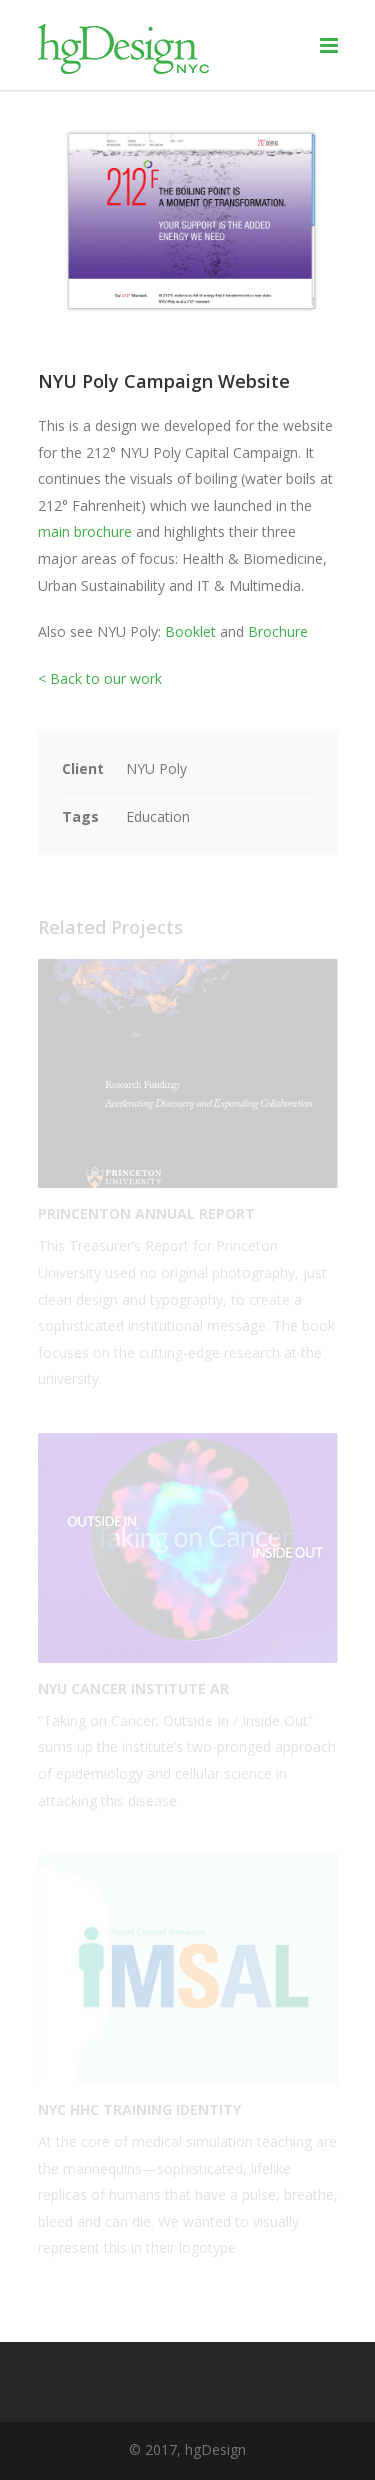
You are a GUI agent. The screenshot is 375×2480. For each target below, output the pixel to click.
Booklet (190, 631)
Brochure (278, 631)
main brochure (85, 531)
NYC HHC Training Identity (139, 2109)
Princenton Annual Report (146, 1213)
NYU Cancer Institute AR (133, 1688)
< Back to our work (100, 678)
